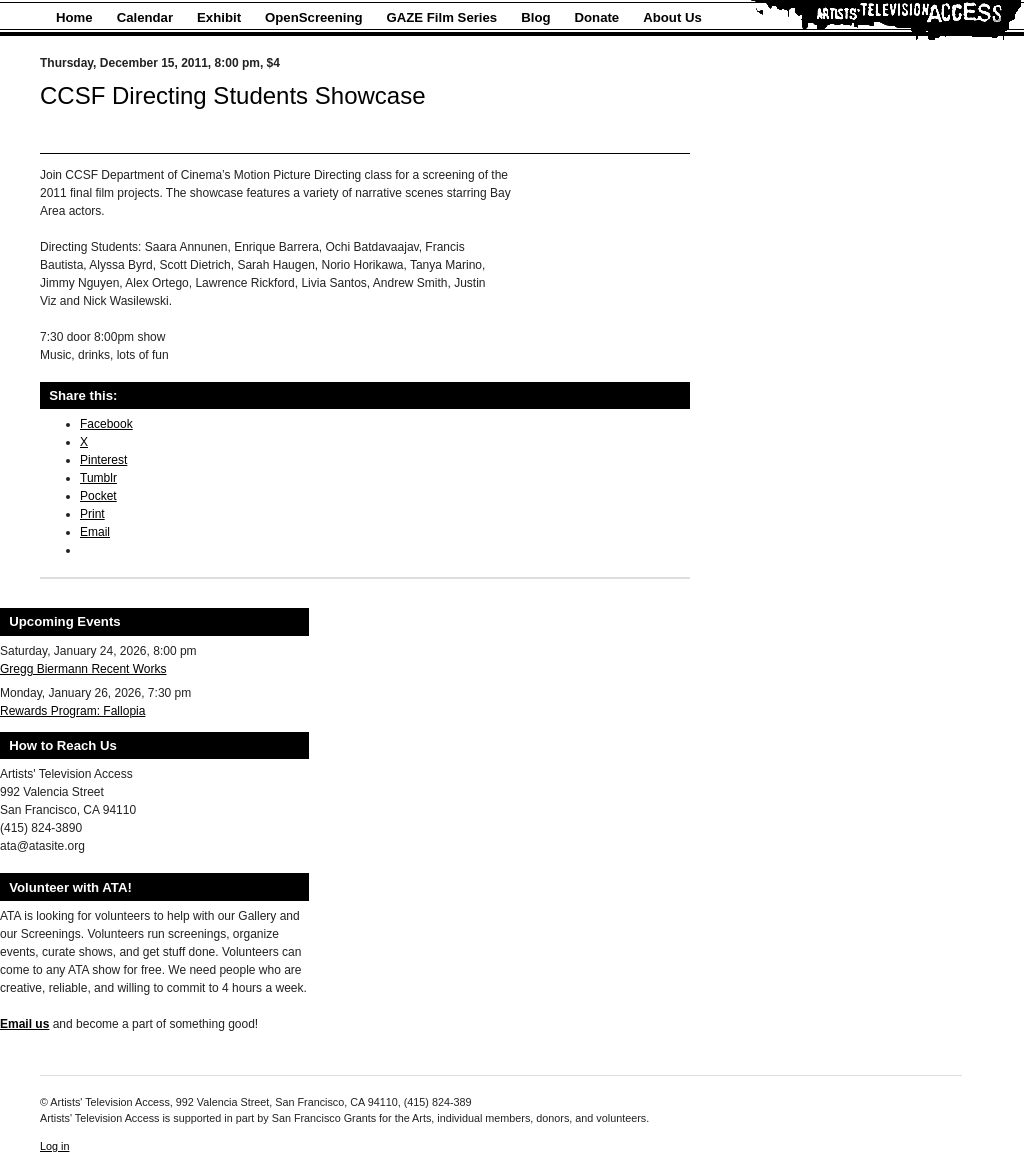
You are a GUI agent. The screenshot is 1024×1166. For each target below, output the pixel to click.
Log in (54, 1146)
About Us (672, 17)
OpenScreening (313, 17)
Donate (597, 17)
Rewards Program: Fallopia (72, 711)
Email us (24, 1024)
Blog (535, 17)
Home (74, 17)
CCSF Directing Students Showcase (233, 95)
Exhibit (219, 17)
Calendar (145, 17)
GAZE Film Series (442, 17)
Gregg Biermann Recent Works (83, 669)
